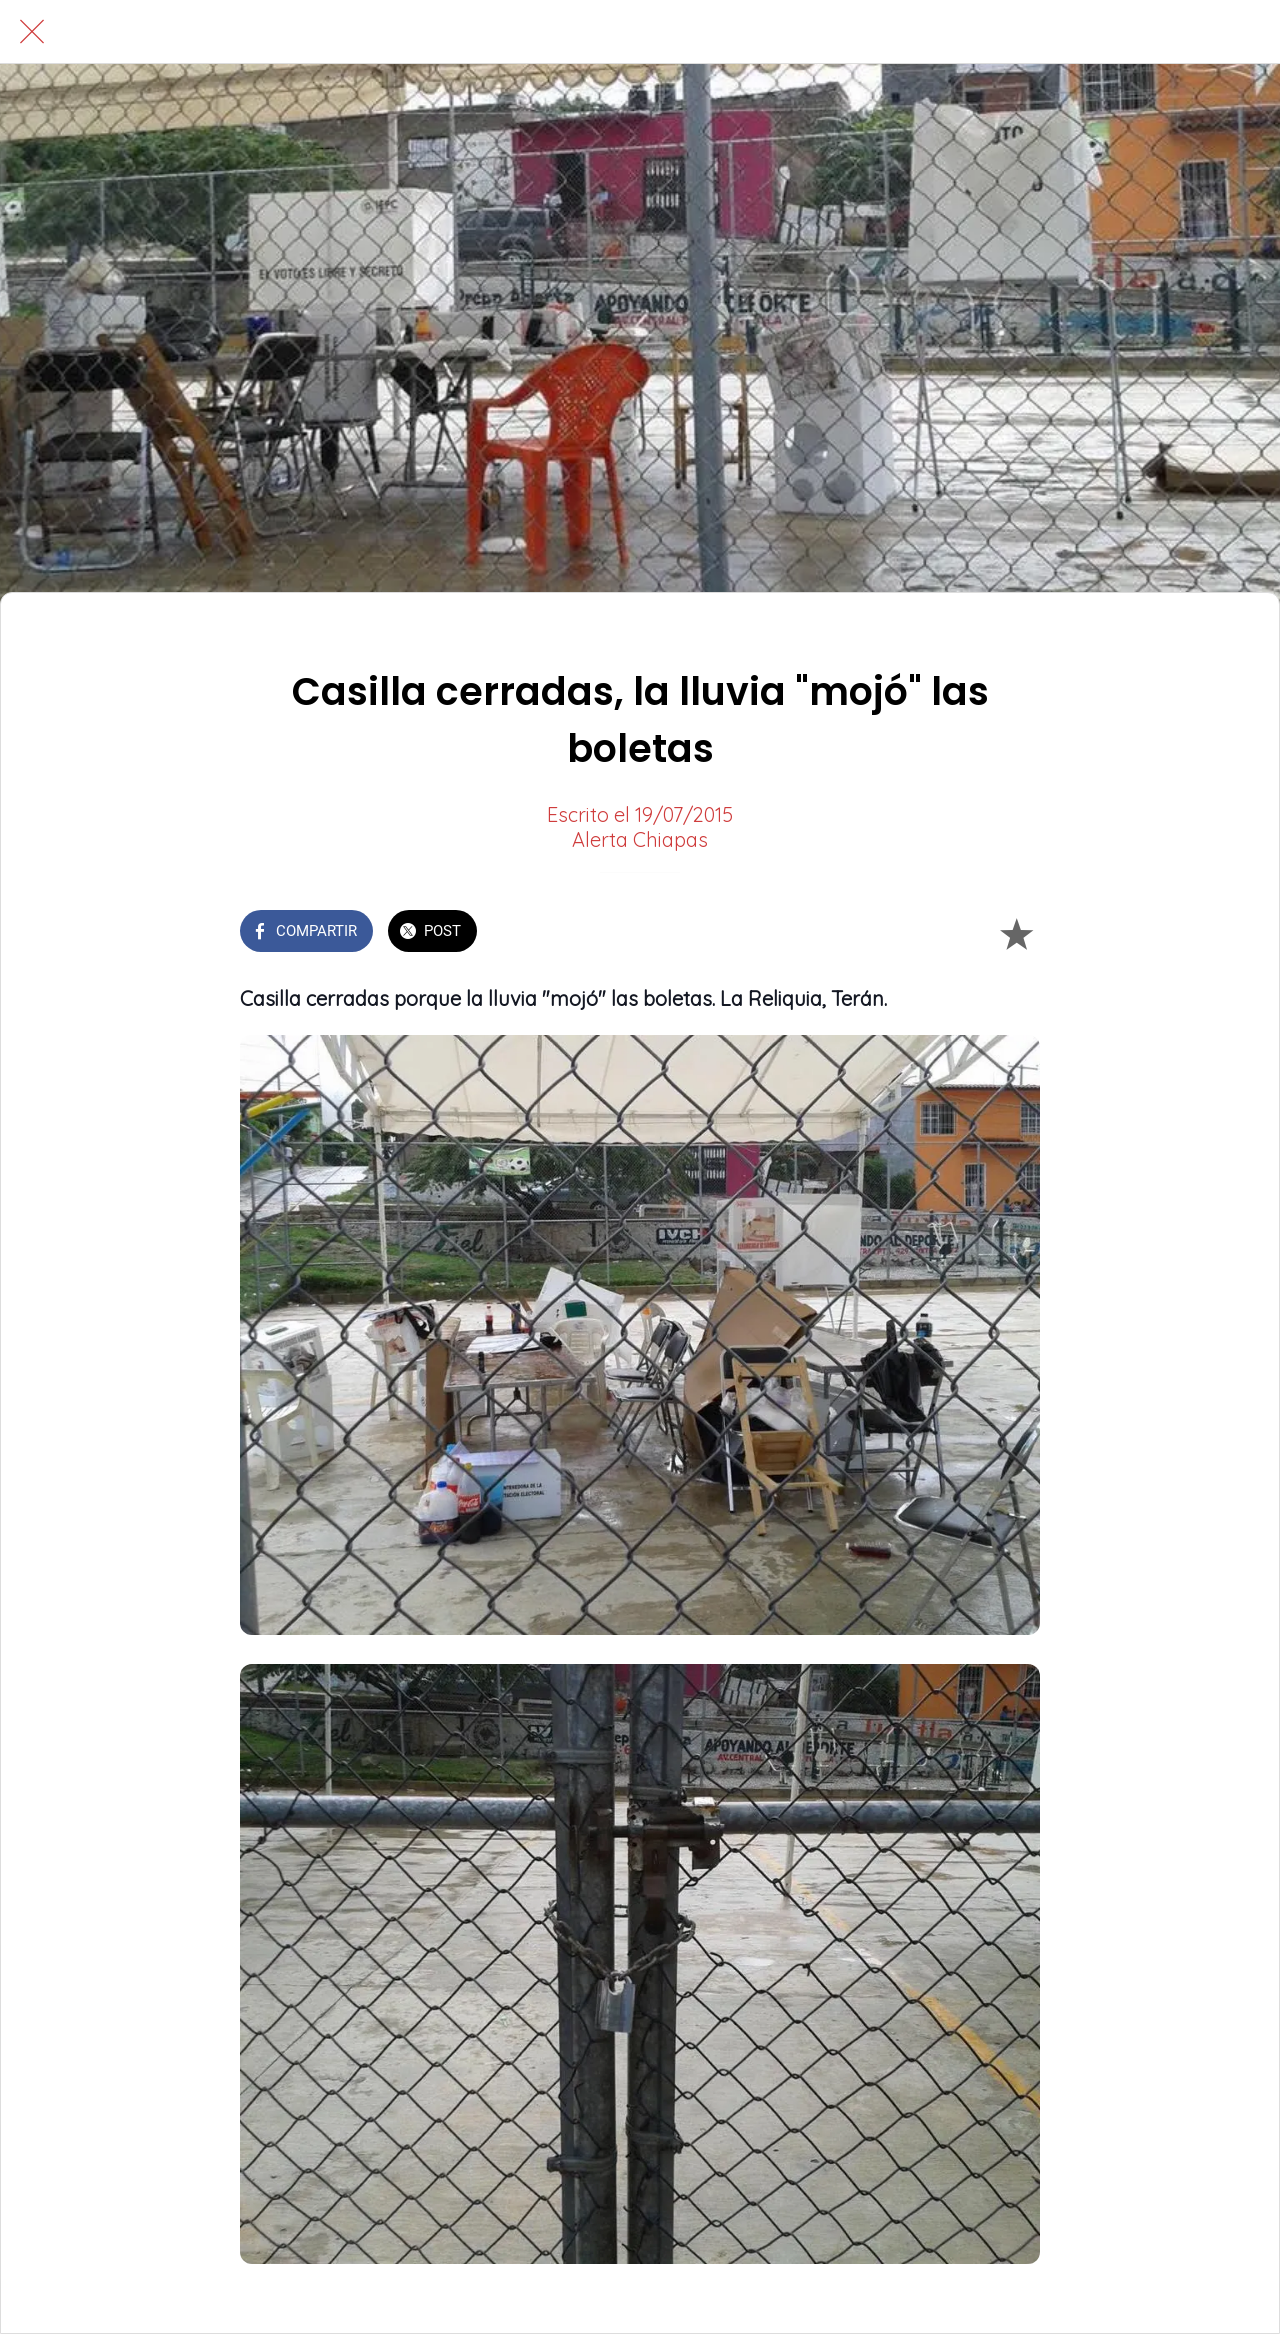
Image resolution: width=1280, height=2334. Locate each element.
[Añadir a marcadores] (1016, 933)
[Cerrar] (32, 32)
